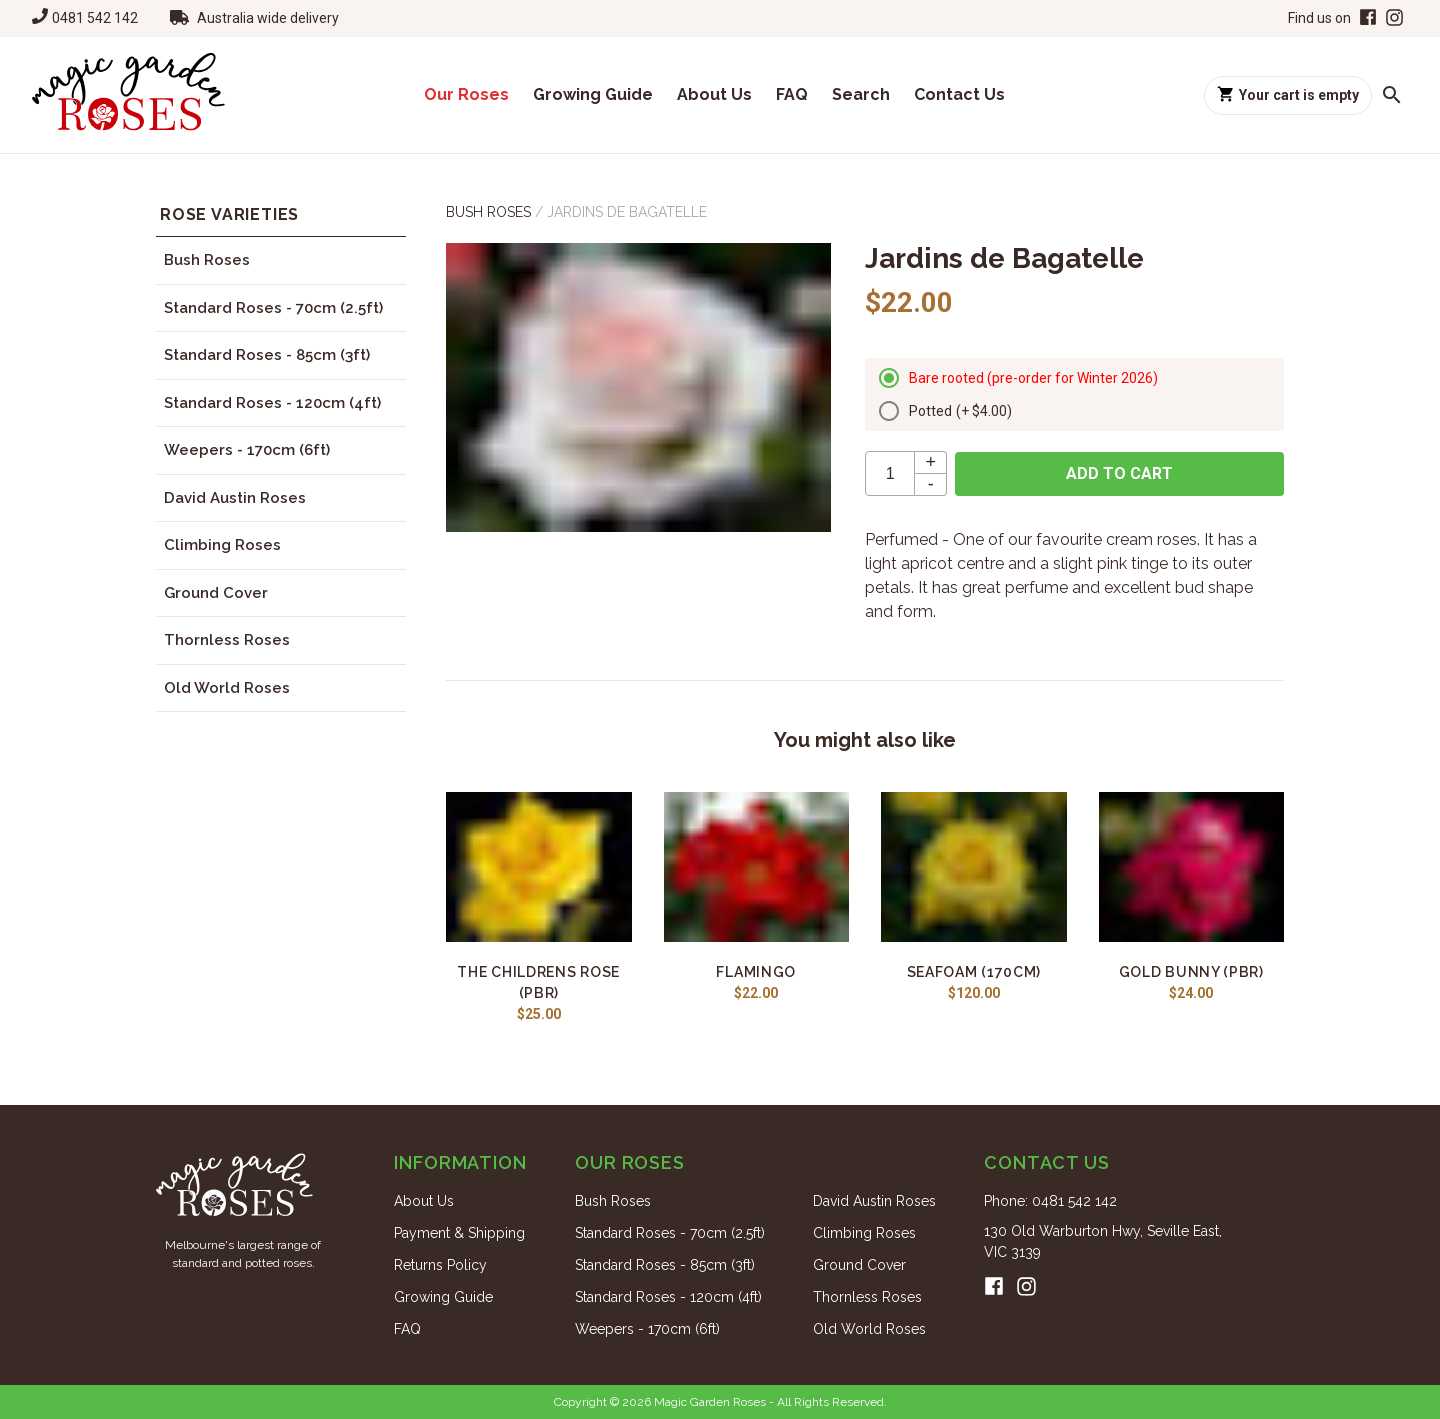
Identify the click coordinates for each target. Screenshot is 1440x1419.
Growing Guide (593, 94)
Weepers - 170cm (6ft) (247, 450)
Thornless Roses (227, 640)
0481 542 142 (95, 18)
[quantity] (890, 473)
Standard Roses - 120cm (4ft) (272, 403)
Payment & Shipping (459, 1233)
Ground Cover (216, 593)
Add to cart (1119, 473)
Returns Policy (440, 1265)
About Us (714, 94)
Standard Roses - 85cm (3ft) (267, 355)
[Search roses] (1392, 95)
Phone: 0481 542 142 (1050, 1201)
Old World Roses (227, 688)
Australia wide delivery (268, 18)
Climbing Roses (222, 545)
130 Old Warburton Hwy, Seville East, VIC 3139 (1103, 1241)
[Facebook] (1366, 18)
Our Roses (466, 94)
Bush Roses (207, 260)
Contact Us (959, 94)
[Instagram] (1394, 18)
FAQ (792, 94)
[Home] (128, 95)
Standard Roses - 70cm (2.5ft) (273, 308)
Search (861, 94)
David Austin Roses (235, 498)
